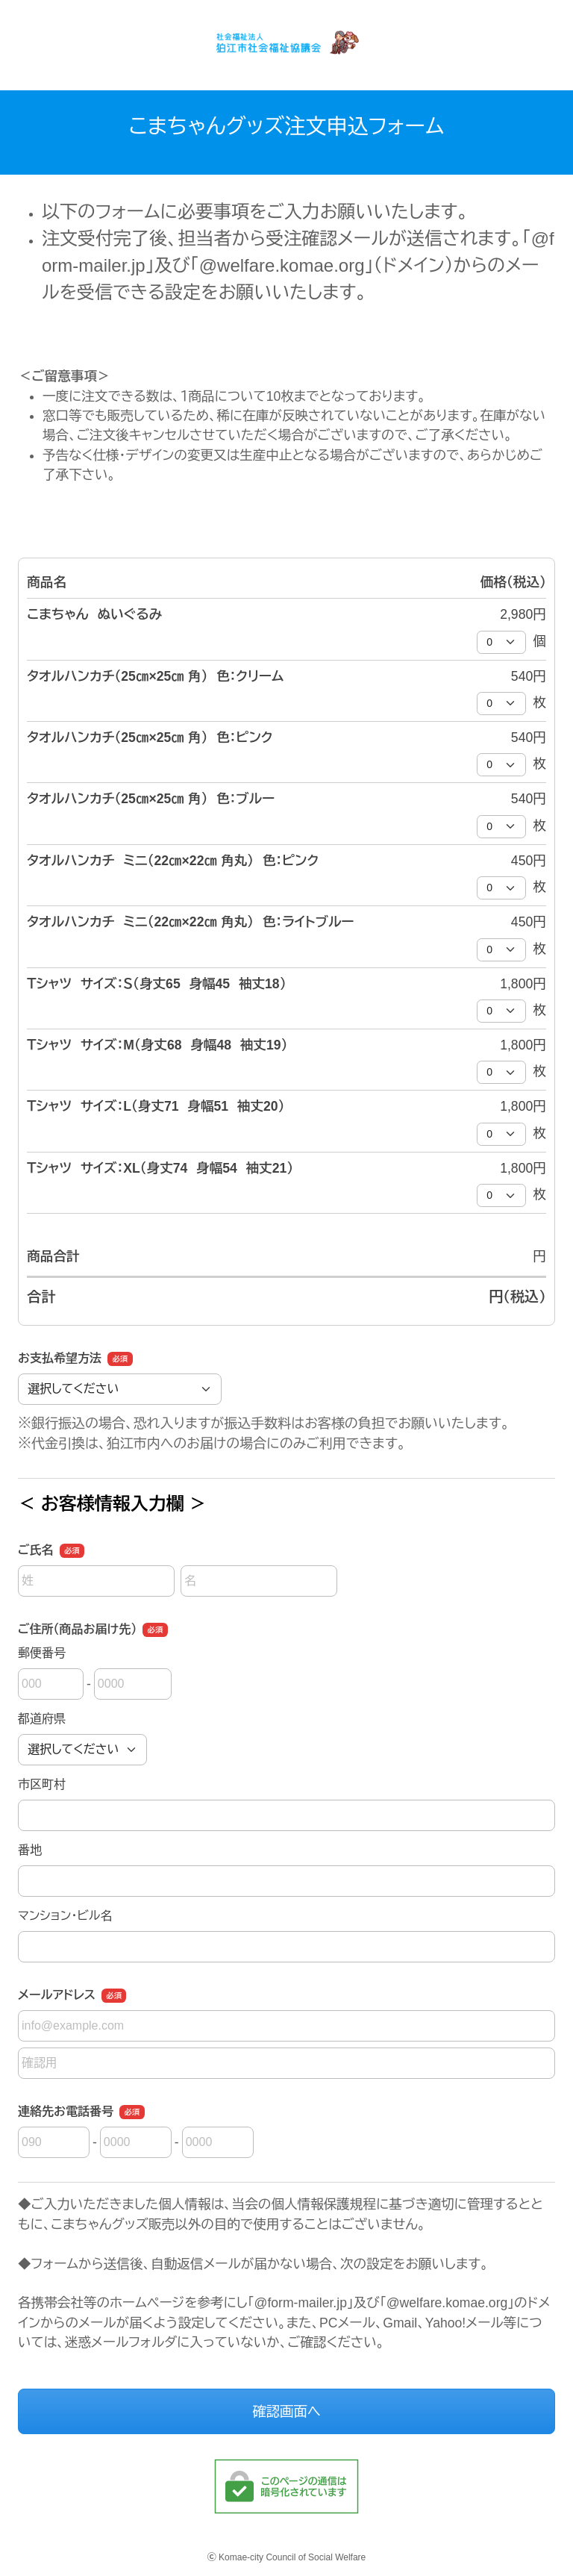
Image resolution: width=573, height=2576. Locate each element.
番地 (30, 1850)
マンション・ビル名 (65, 1915)
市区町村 (42, 1784)
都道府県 (42, 1718)
